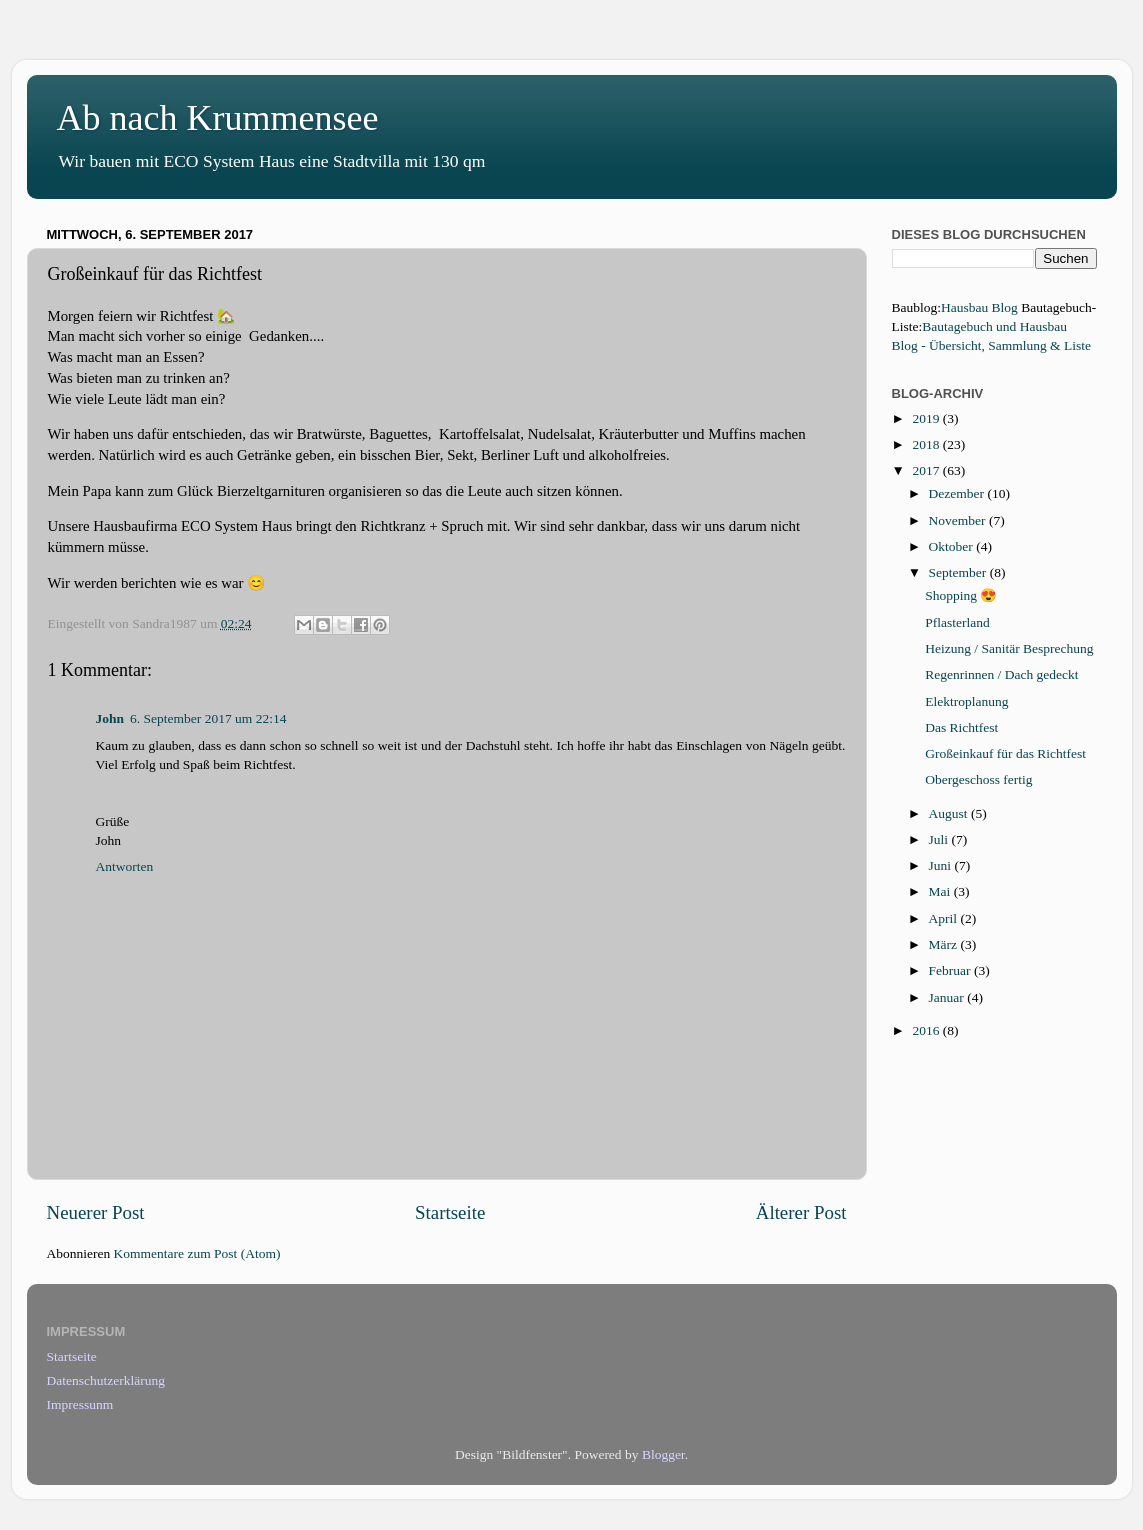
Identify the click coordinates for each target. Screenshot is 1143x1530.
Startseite (450, 1212)
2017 (927, 470)
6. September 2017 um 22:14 (208, 718)
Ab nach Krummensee (218, 118)
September (959, 572)
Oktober (953, 546)
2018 (927, 444)
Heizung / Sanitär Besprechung (1009, 648)
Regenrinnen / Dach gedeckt (1001, 674)
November (959, 520)
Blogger (663, 1454)
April (945, 918)
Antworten (125, 866)
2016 (927, 1030)
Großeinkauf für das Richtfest (1005, 753)
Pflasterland (957, 622)
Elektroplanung (966, 701)
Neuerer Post (96, 1212)
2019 (927, 418)
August (950, 813)
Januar (948, 997)
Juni (942, 865)
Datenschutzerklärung (106, 1380)
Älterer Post (801, 1212)
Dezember (958, 493)
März (945, 944)
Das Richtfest (961, 727)
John (110, 718)
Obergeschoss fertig (978, 779)
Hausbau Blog (979, 307)
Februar (951, 970)
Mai (941, 891)
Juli (940, 839)
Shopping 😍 (961, 595)
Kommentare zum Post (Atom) (197, 1253)
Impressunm (80, 1404)
